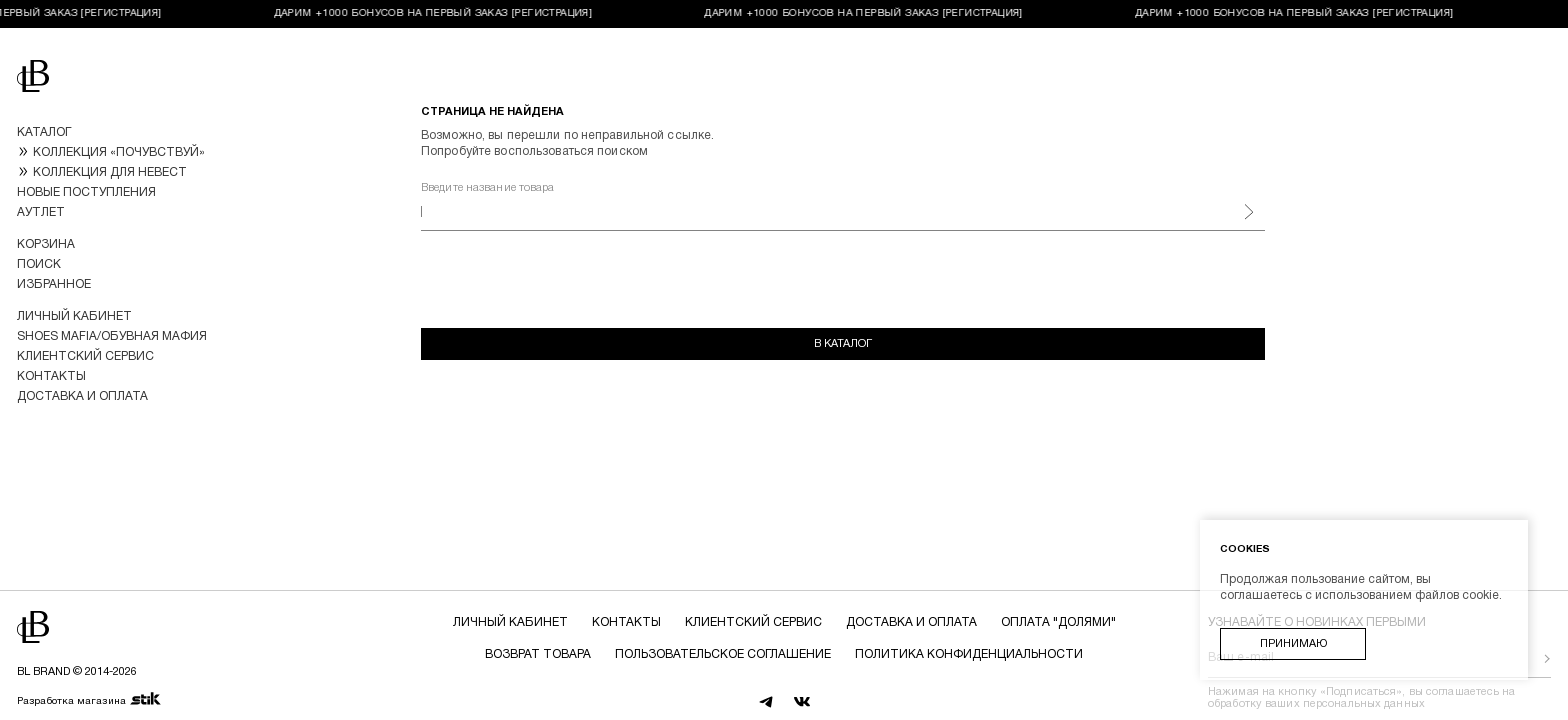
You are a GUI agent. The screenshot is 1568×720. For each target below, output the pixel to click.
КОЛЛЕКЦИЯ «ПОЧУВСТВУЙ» (119, 152)
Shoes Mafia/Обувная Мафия (112, 336)
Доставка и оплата (82, 396)
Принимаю (1293, 644)
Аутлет (41, 212)
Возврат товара (538, 654)
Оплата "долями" (1058, 622)
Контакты (51, 376)
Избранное (54, 284)
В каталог (843, 344)
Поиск (39, 264)
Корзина (46, 244)
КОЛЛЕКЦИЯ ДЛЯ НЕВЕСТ (110, 172)
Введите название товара (488, 188)
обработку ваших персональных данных (1316, 704)
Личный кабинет (74, 316)
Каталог (44, 132)
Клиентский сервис (85, 356)
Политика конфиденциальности (969, 654)
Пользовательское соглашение (723, 654)
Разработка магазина (89, 700)
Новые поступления (86, 192)
